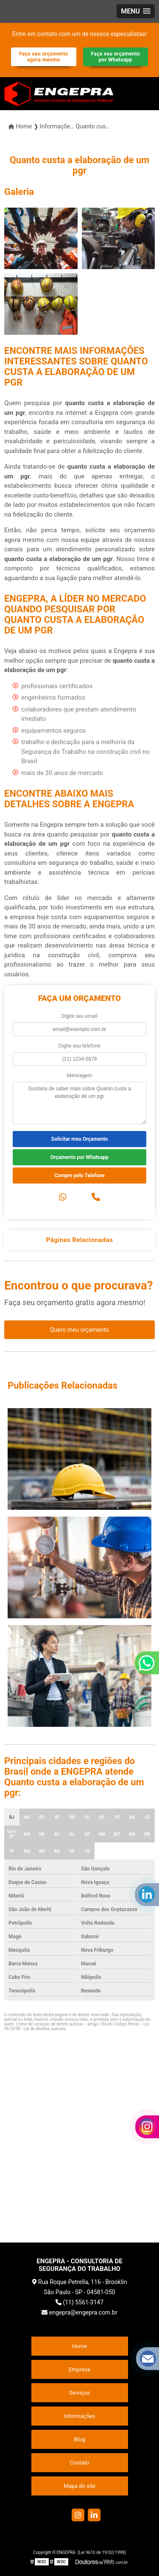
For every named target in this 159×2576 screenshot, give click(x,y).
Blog (79, 2439)
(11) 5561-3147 (79, 2302)
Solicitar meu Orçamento (79, 1139)
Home (79, 2346)
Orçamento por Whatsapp (79, 1157)
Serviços (79, 2393)
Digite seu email (79, 1016)
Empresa (79, 2369)
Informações (79, 2416)
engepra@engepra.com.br (79, 2312)
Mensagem (79, 1075)
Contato (79, 2462)
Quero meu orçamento (79, 1329)
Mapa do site (79, 2486)
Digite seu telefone (79, 1046)
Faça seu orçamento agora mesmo (43, 57)
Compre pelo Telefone (79, 1175)
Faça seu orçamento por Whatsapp (115, 57)
